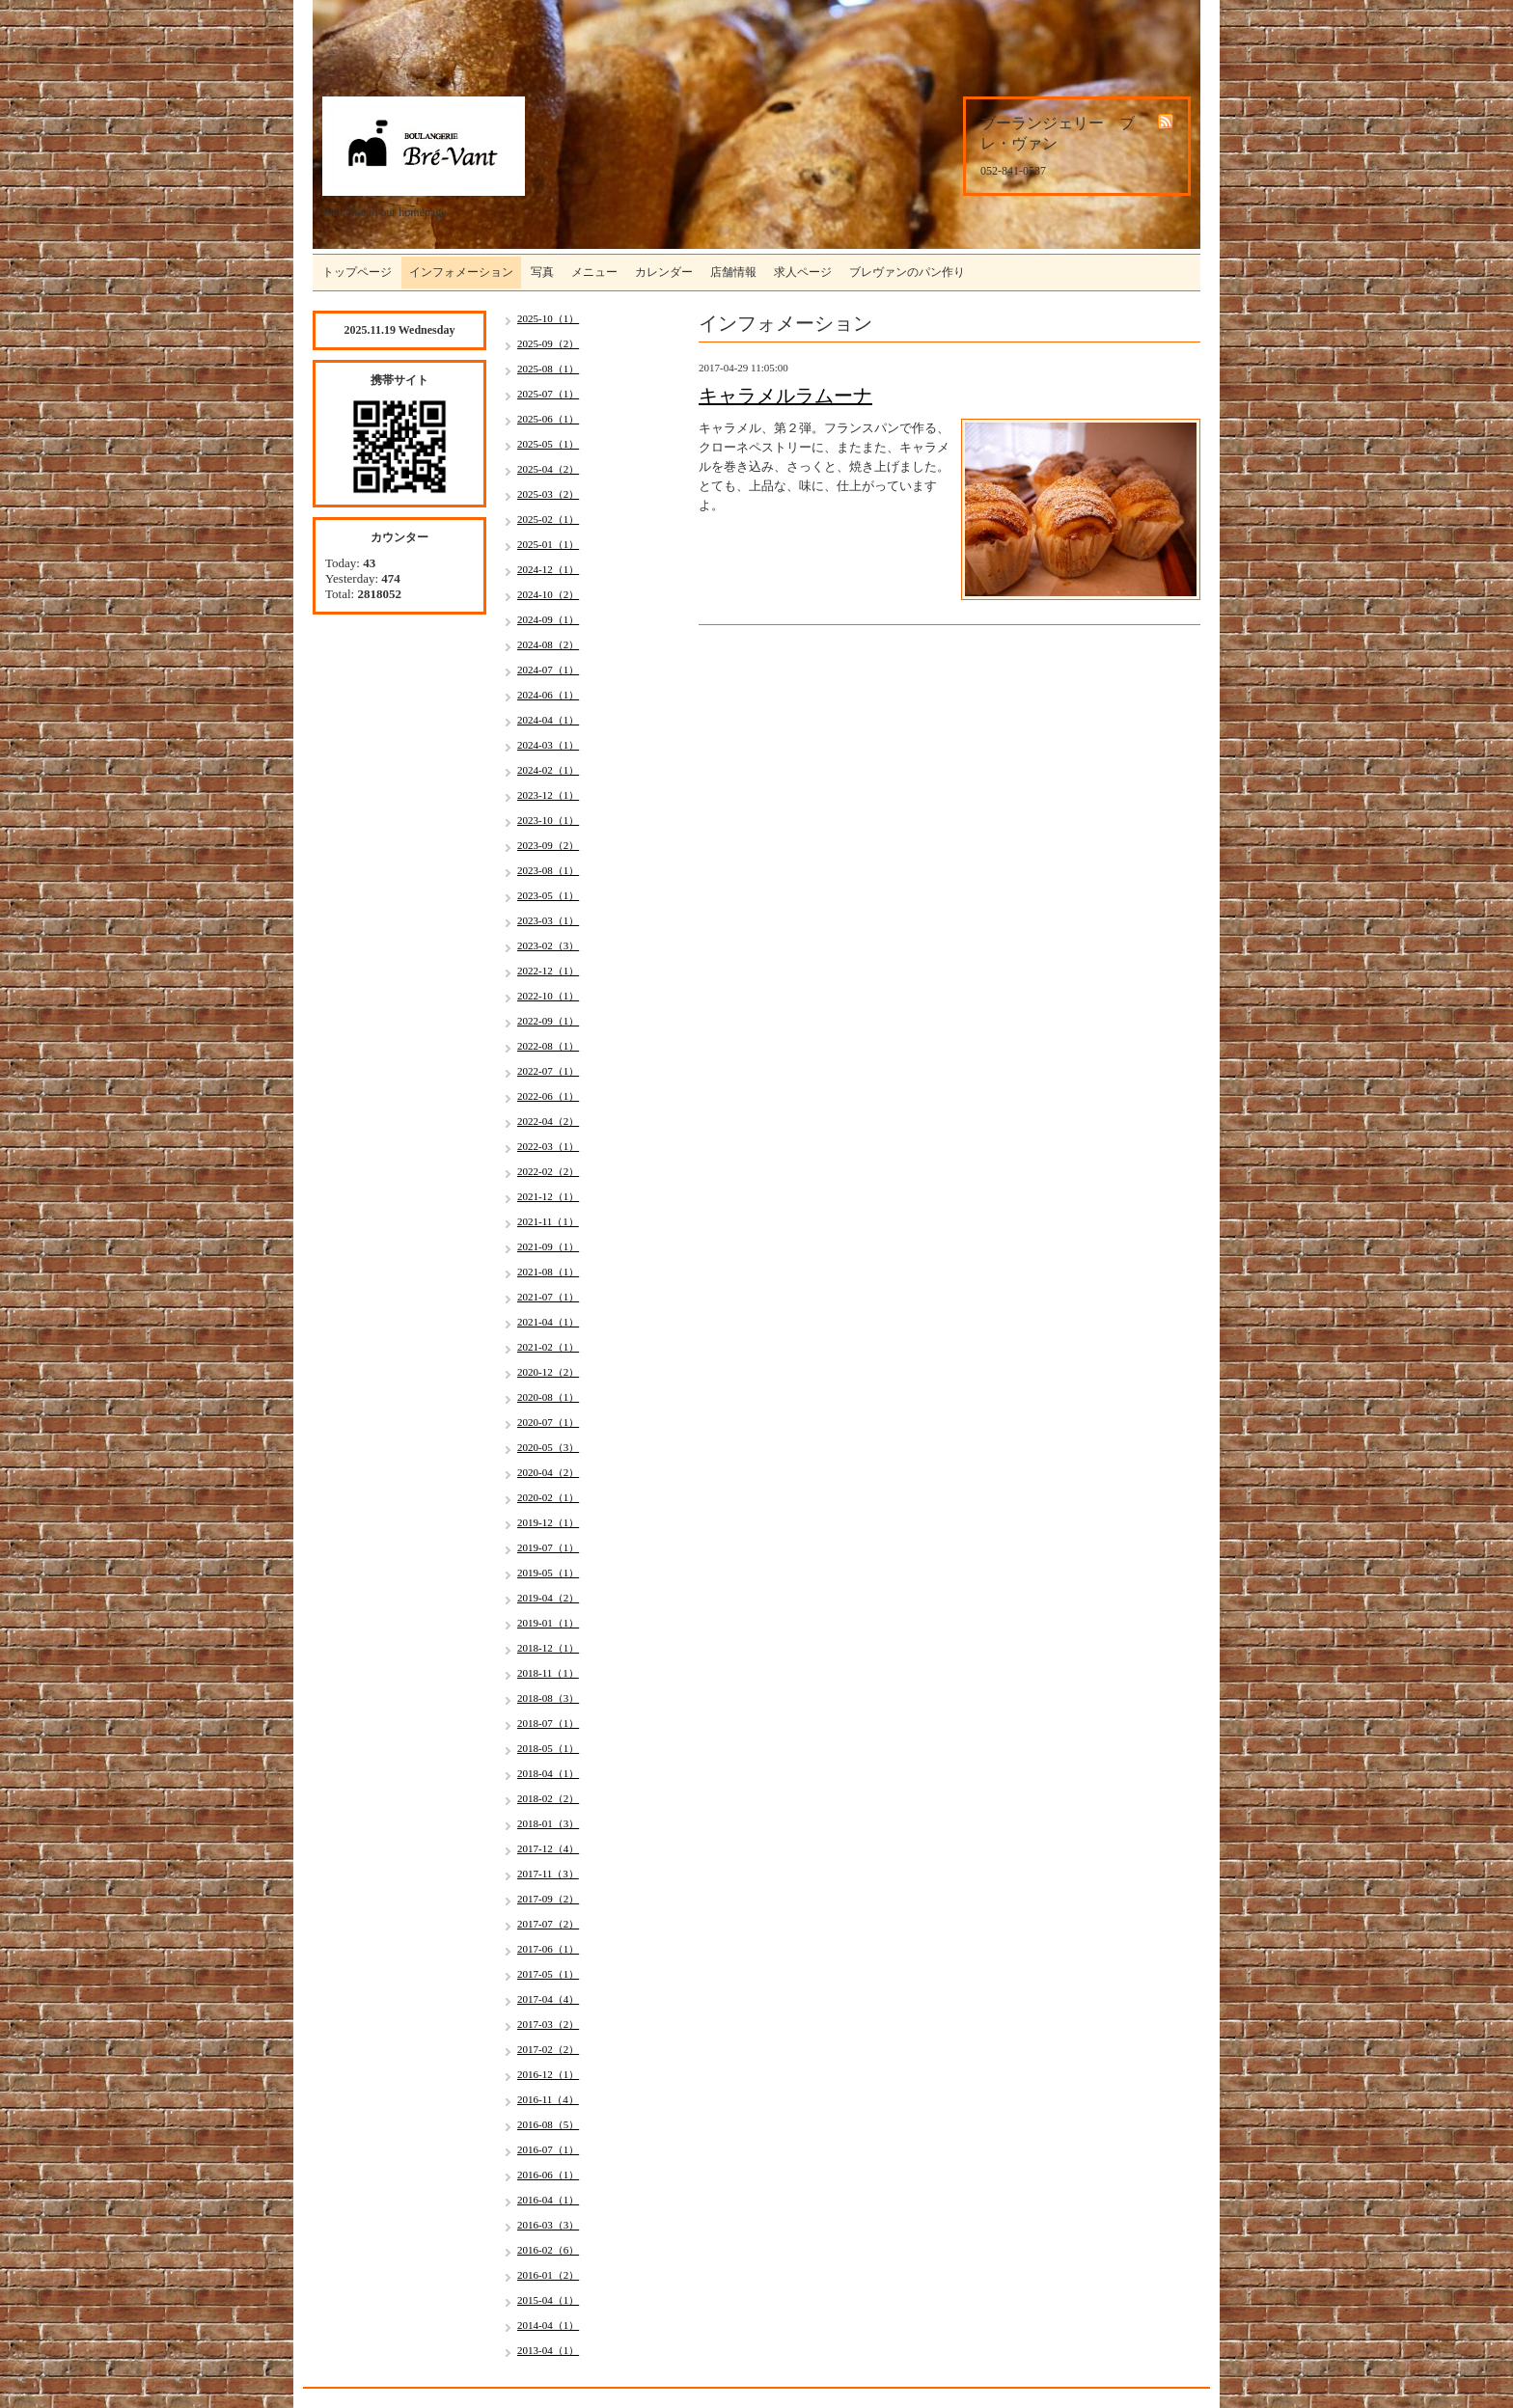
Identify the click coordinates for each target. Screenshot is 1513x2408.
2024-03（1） (548, 745)
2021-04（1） (548, 1321)
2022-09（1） (548, 1020)
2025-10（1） (548, 318)
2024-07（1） (548, 669)
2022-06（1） (548, 1096)
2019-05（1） (548, 1572)
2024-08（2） (548, 644)
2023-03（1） (548, 920)
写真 (542, 272)
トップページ (357, 272)
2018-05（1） (548, 1748)
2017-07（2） (548, 1923)
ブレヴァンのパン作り (907, 272)
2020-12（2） (548, 1372)
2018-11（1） (548, 1673)
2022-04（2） (548, 1121)
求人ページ (803, 272)
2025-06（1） (548, 418)
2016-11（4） (548, 2099)
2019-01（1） (548, 1622)
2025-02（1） (548, 519)
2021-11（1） (548, 1221)
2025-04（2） (548, 469)
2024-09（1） (548, 619)
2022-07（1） (548, 1071)
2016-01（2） (548, 2275)
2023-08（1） (548, 870)
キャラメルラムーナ (785, 395)
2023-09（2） (548, 845)
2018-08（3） (548, 1698)
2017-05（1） (548, 1974)
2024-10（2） (548, 594)
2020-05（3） (548, 1447)
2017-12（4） (548, 1848)
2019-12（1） (548, 1522)
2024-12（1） (548, 569)
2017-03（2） (548, 2024)
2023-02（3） (548, 945)
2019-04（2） (548, 1597)
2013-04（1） (548, 2350)
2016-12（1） (548, 2074)
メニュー (594, 272)
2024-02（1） (548, 770)
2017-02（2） (548, 2049)
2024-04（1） (548, 719)
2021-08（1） (548, 1271)
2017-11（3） (548, 1873)
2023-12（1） (548, 795)
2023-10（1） (548, 820)
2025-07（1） (548, 393)
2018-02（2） (548, 1798)
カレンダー (664, 272)
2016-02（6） (548, 2250)
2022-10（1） (548, 995)
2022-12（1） (548, 970)
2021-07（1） (548, 1296)
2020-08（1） (548, 1397)
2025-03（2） (548, 494)
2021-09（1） (548, 1246)
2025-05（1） (548, 444)
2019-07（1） (548, 1547)
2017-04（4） (548, 1999)
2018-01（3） (548, 1823)
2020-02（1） (548, 1497)
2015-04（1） (548, 2300)
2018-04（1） (548, 1773)
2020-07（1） (548, 1422)
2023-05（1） (548, 895)
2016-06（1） (548, 2174)
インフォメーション (461, 272)
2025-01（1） (548, 544)
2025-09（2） (548, 343)
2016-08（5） (548, 2124)
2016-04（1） (548, 2199)
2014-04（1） (548, 2325)
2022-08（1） (548, 1046)
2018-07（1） (548, 1723)
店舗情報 (733, 272)
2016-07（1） (548, 2149)
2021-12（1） (548, 1196)
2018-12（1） (548, 1648)
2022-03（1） (548, 1146)
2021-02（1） (548, 1347)
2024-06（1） (548, 694)
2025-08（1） (548, 368)
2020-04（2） (548, 1472)
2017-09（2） (548, 1898)
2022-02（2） (548, 1171)
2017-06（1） (548, 1949)
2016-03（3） (548, 2224)
